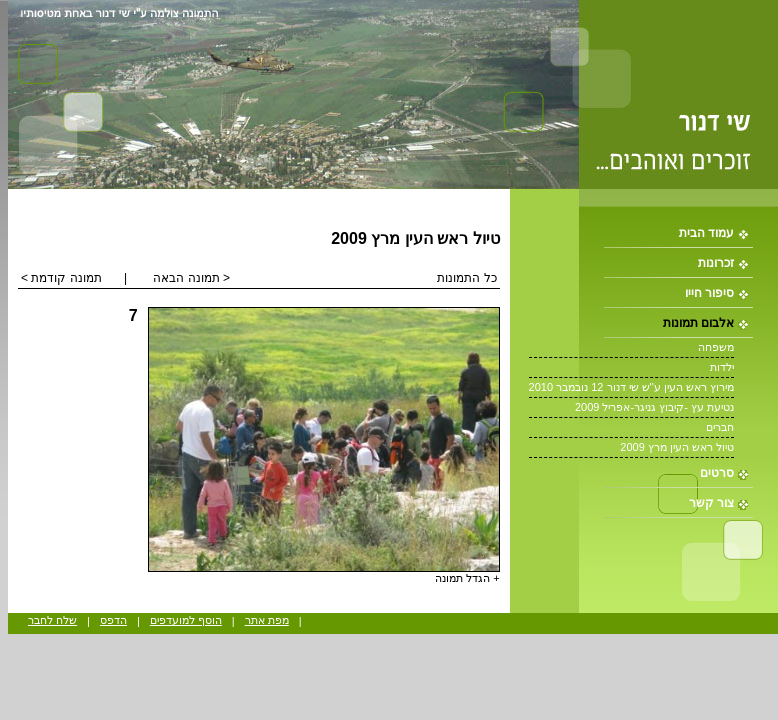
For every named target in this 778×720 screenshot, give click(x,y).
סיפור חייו (709, 293)
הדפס (113, 620)
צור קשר (711, 503)
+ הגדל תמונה (467, 578)
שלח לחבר (52, 620)
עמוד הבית (706, 233)
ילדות (722, 367)
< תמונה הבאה (191, 278)
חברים (720, 427)
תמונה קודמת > (61, 278)
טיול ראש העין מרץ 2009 (677, 447)
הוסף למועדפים (186, 620)
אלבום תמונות (698, 323)
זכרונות (716, 263)
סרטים (717, 473)
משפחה (716, 347)
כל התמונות (466, 278)
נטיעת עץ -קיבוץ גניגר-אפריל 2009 (654, 407)
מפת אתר (267, 620)
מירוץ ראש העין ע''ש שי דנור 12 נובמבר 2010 (631, 387)
